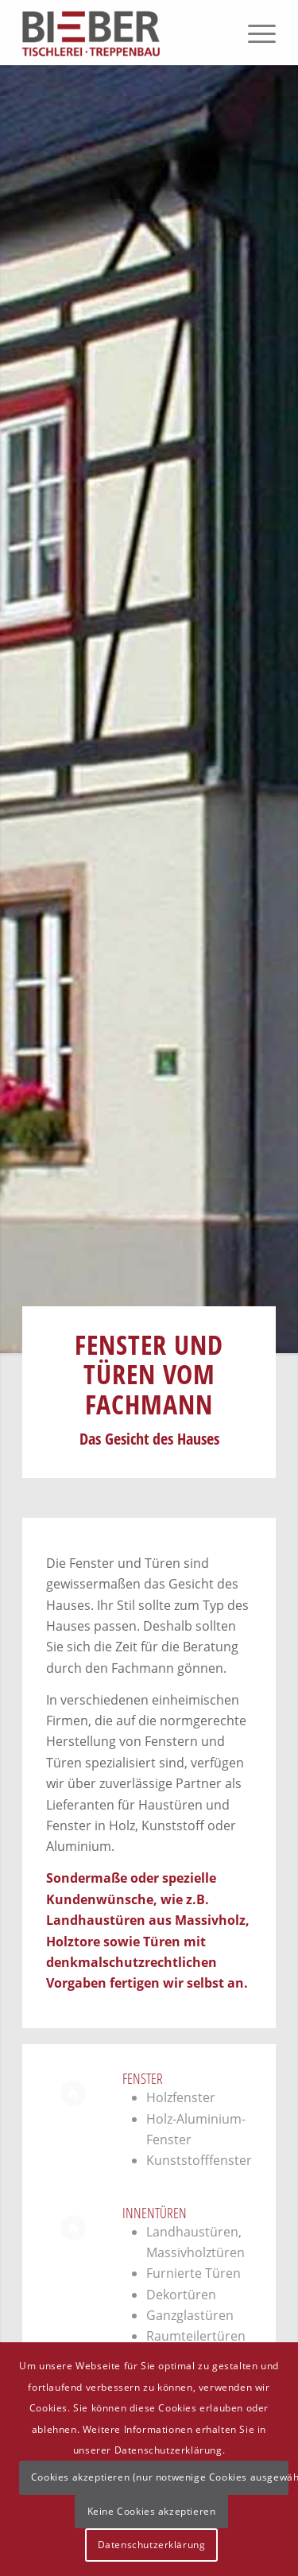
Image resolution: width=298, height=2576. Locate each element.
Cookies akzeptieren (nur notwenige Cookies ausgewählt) (160, 2477)
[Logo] (123, 32)
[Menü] (254, 32)
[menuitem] (254, 32)
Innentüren (154, 2212)
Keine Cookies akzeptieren (151, 2511)
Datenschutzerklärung (152, 2544)
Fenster (142, 2078)
